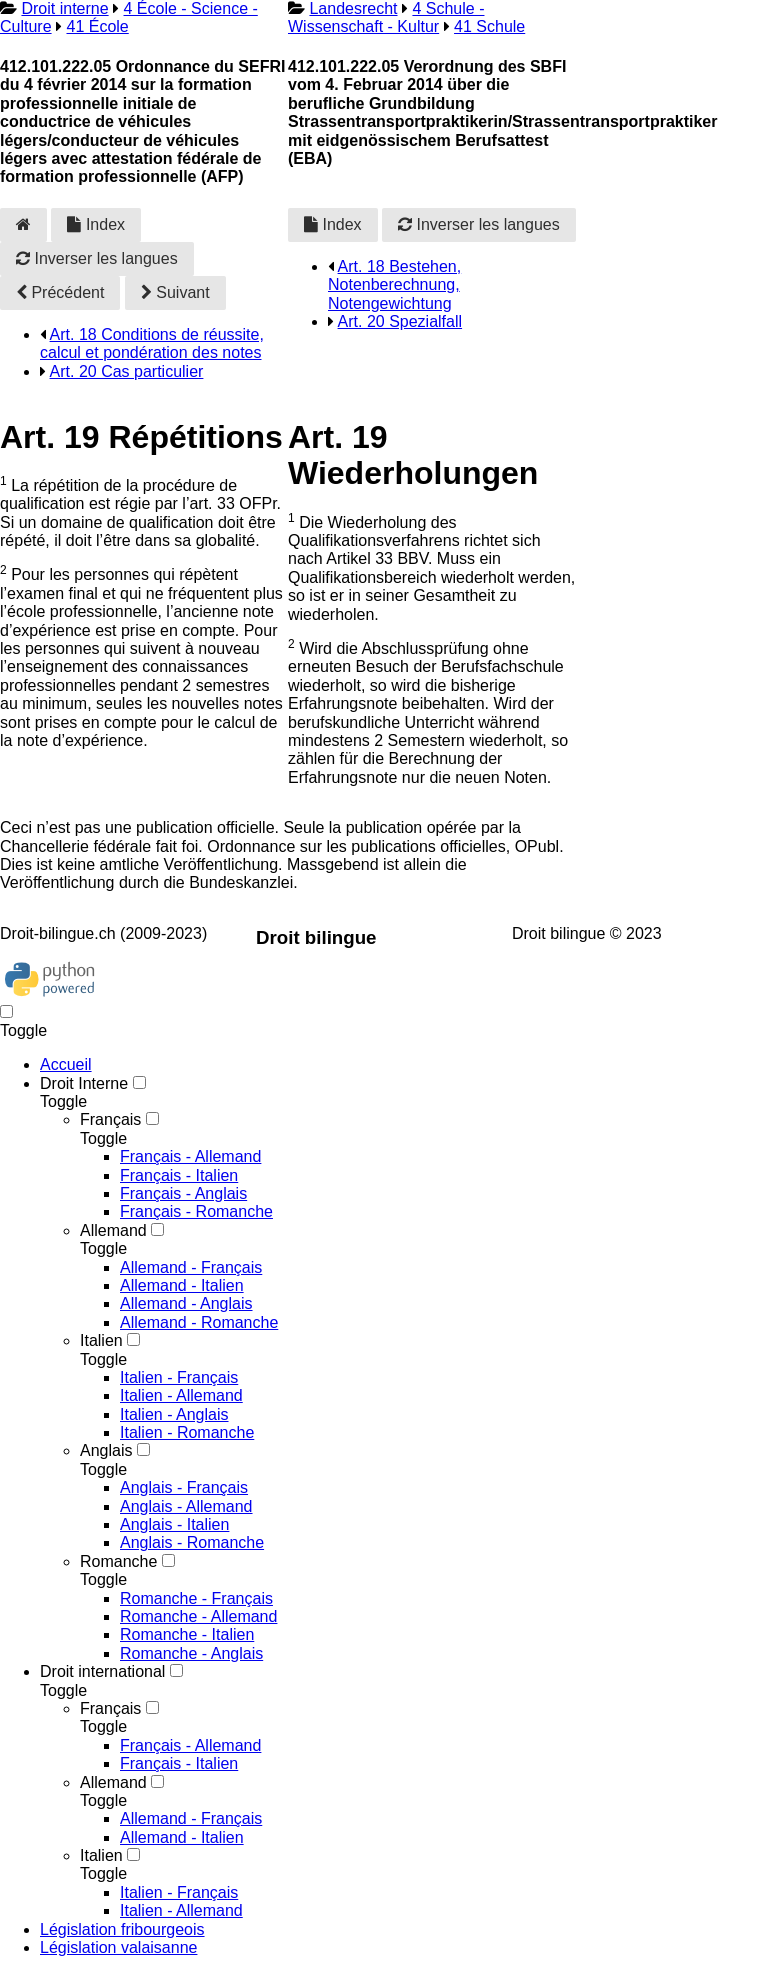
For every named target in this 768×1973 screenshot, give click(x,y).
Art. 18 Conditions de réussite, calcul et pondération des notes (152, 343)
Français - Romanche (196, 1211)
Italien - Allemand (181, 1395)
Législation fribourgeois (122, 1929)
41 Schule (489, 26)
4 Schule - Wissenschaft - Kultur (386, 17)
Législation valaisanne (118, 1947)
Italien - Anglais (174, 1414)
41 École (97, 26)
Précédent (60, 292)
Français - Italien (179, 1175)
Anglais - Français (184, 1487)
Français (110, 1119)
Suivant (175, 292)
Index (96, 224)
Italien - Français (179, 1377)
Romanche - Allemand (198, 1616)
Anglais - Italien (174, 1524)
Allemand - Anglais (186, 1303)
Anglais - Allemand (186, 1506)
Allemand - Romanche (199, 1322)
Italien (101, 1340)
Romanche (118, 1561)
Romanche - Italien (187, 1634)
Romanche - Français (196, 1598)
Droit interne (64, 8)
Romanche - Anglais (191, 1653)
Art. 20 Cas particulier (127, 371)
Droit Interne (84, 1083)
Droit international (102, 1671)
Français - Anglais (183, 1193)
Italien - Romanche (187, 1432)
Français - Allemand (190, 1156)
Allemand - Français (191, 1267)
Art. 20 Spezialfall (400, 321)
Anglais (106, 1450)
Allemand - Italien (182, 1285)
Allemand (113, 1230)
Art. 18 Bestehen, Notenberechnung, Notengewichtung (394, 285)
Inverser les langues (97, 258)
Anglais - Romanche (192, 1542)
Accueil (66, 1064)
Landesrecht (353, 8)
